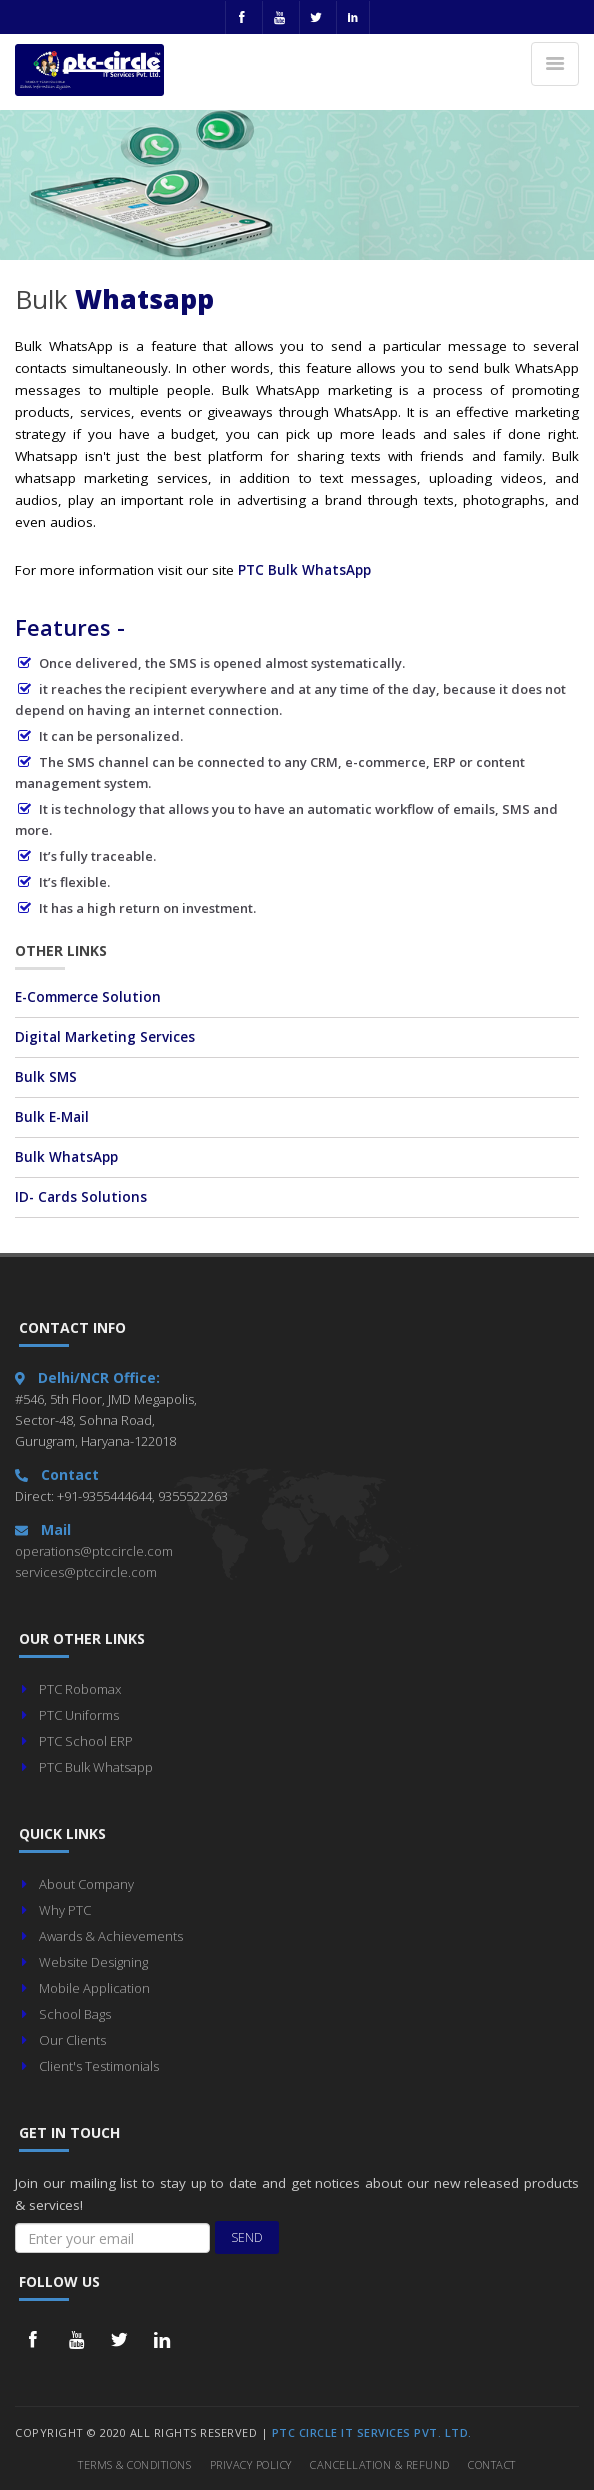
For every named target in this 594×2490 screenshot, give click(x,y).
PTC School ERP (86, 1741)
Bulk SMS (46, 1077)
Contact (492, 2464)
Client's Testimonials (99, 2066)
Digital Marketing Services (105, 1037)
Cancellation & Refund (380, 2464)
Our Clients (72, 2040)
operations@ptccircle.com (94, 1551)
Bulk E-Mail (52, 1117)
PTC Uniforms (79, 1715)
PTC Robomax (80, 1689)
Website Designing (93, 1962)
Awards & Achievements (111, 1936)
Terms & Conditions (134, 2464)
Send (247, 2237)
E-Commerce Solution (88, 997)
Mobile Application (94, 1988)
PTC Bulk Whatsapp (96, 1767)
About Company (86, 1884)
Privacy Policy (251, 2464)
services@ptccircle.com (86, 1572)
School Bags (75, 2014)
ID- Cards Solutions (81, 1197)
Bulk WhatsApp (66, 1157)
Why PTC (65, 1910)
